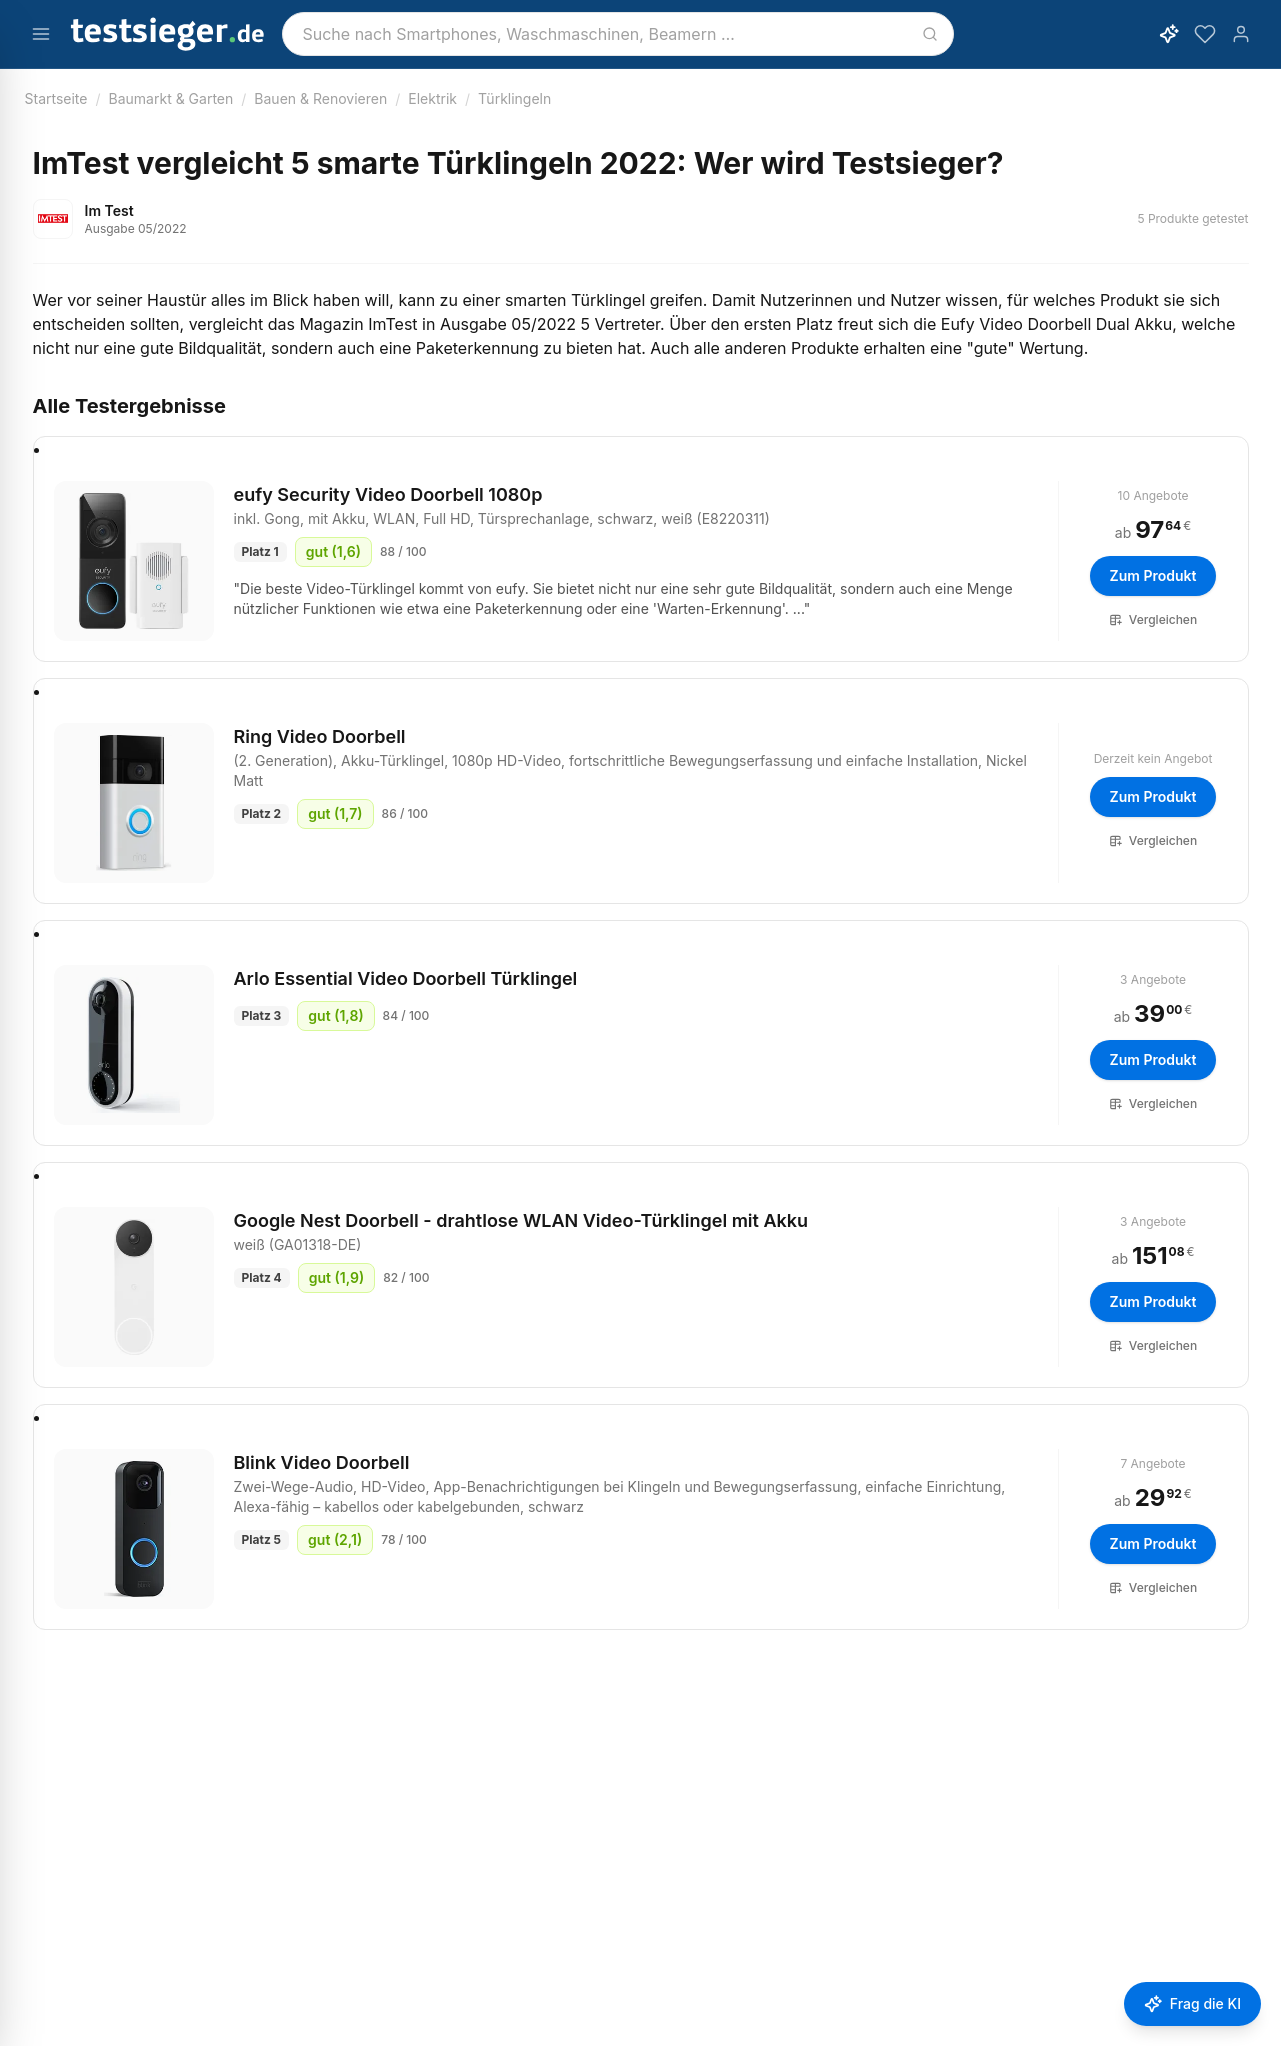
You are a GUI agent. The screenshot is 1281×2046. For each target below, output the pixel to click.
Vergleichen (1153, 619)
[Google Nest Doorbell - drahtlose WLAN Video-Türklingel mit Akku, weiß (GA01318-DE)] (134, 1287)
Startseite (56, 98)
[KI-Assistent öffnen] (1169, 34)
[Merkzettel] (1205, 34)
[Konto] (1241, 34)
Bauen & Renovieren (320, 98)
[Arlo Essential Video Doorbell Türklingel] (134, 1045)
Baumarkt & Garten (171, 98)
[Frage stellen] (1192, 2004)
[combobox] (618, 34)
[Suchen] (930, 34)
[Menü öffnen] (41, 34)
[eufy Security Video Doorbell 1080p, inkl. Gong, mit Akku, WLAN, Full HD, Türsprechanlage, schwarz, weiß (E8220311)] (134, 561)
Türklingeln (514, 98)
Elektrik (432, 98)
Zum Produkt (1153, 575)
